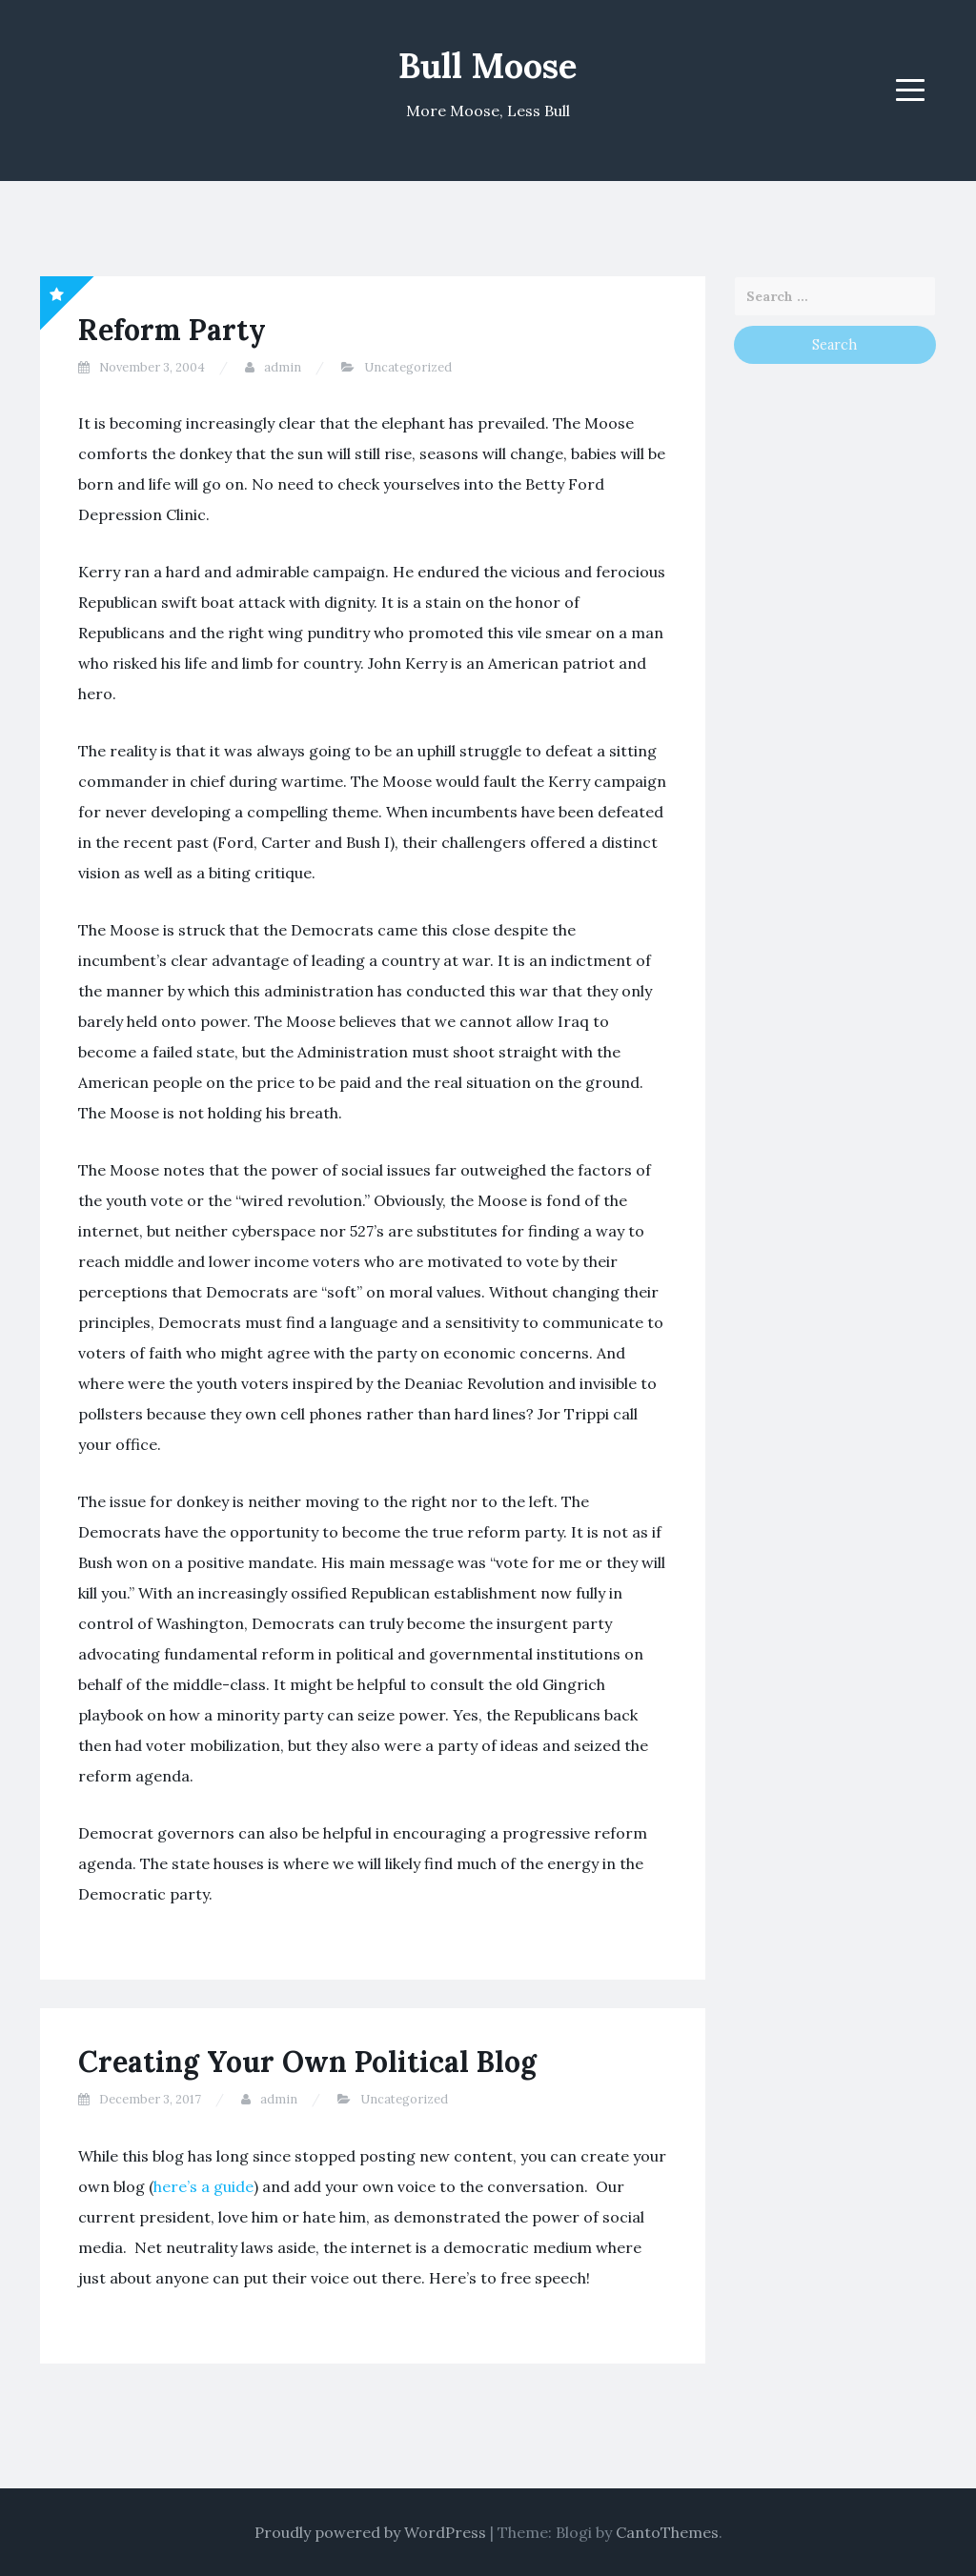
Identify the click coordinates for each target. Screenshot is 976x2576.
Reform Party (172, 330)
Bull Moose (487, 66)
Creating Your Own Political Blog (307, 2061)
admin (282, 367)
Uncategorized (408, 367)
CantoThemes (667, 2532)
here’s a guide (203, 2186)
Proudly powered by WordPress (370, 2532)
